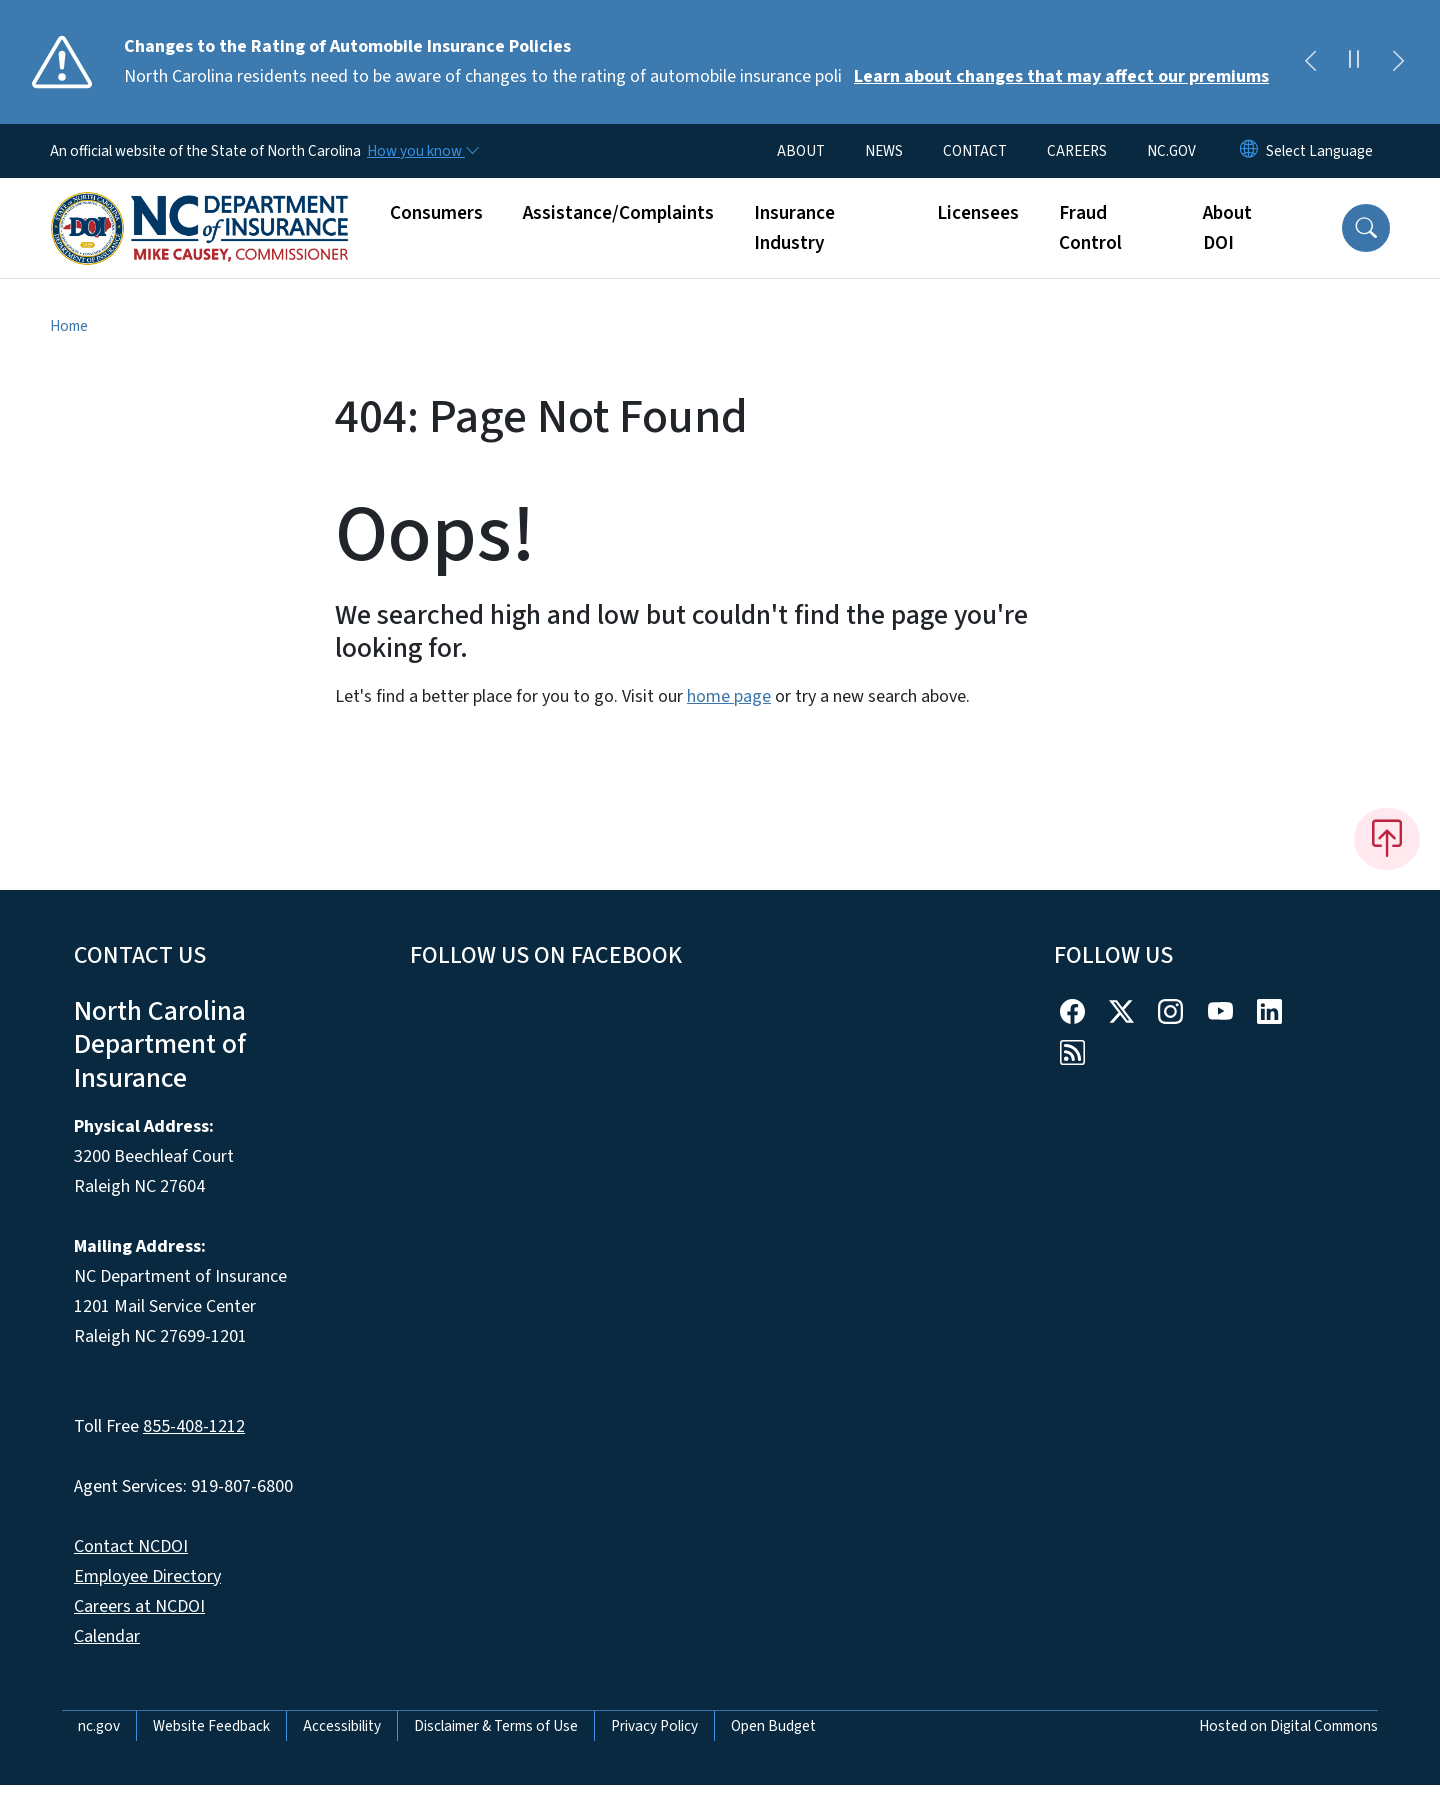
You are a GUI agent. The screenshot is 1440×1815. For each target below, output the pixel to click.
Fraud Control (1090, 228)
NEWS (884, 151)
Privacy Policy (654, 1726)
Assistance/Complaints (618, 213)
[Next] (1398, 62)
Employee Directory (147, 1576)
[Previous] (1310, 62)
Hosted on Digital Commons (1288, 1726)
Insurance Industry (794, 228)
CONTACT (975, 151)
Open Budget (773, 1726)
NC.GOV (1171, 151)
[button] (1366, 228)
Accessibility (342, 1726)
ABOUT (801, 151)
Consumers (436, 213)
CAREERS (1077, 151)
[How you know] (422, 151)
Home (69, 326)
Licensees (978, 213)
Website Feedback (211, 1726)
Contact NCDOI (131, 1546)
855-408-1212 (194, 1426)
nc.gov (99, 1726)
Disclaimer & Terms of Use (496, 1726)
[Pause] (1354, 62)
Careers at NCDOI (139, 1606)
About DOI (1227, 228)
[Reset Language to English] (1249, 151)
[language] (1319, 151)
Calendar (107, 1636)
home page (729, 696)
